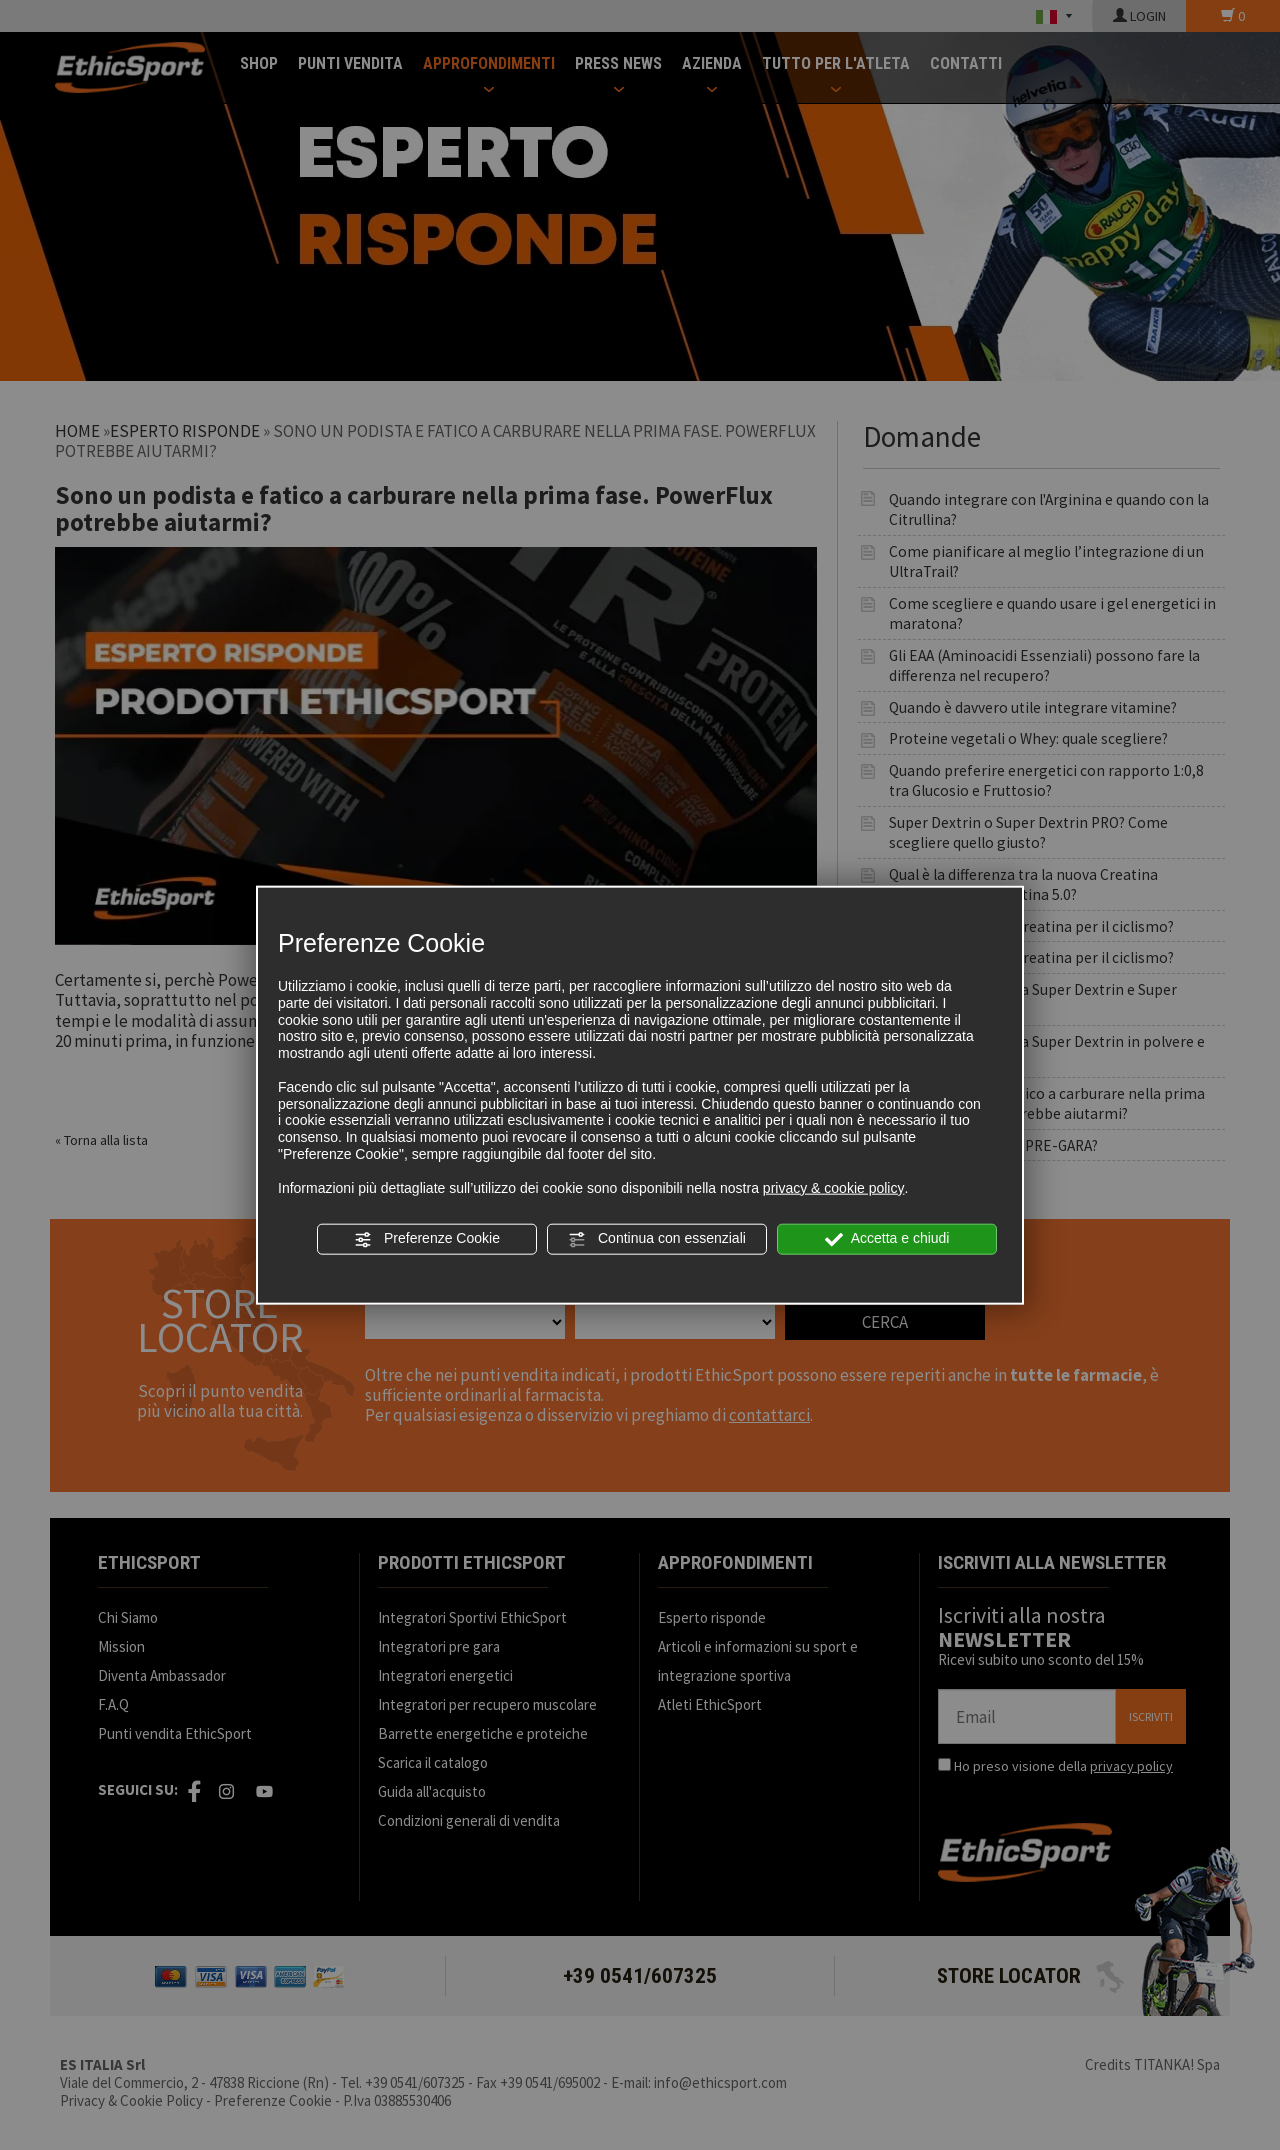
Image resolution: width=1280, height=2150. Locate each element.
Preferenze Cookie (427, 1239)
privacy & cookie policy (834, 1187)
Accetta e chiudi (887, 1239)
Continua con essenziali (657, 1239)
